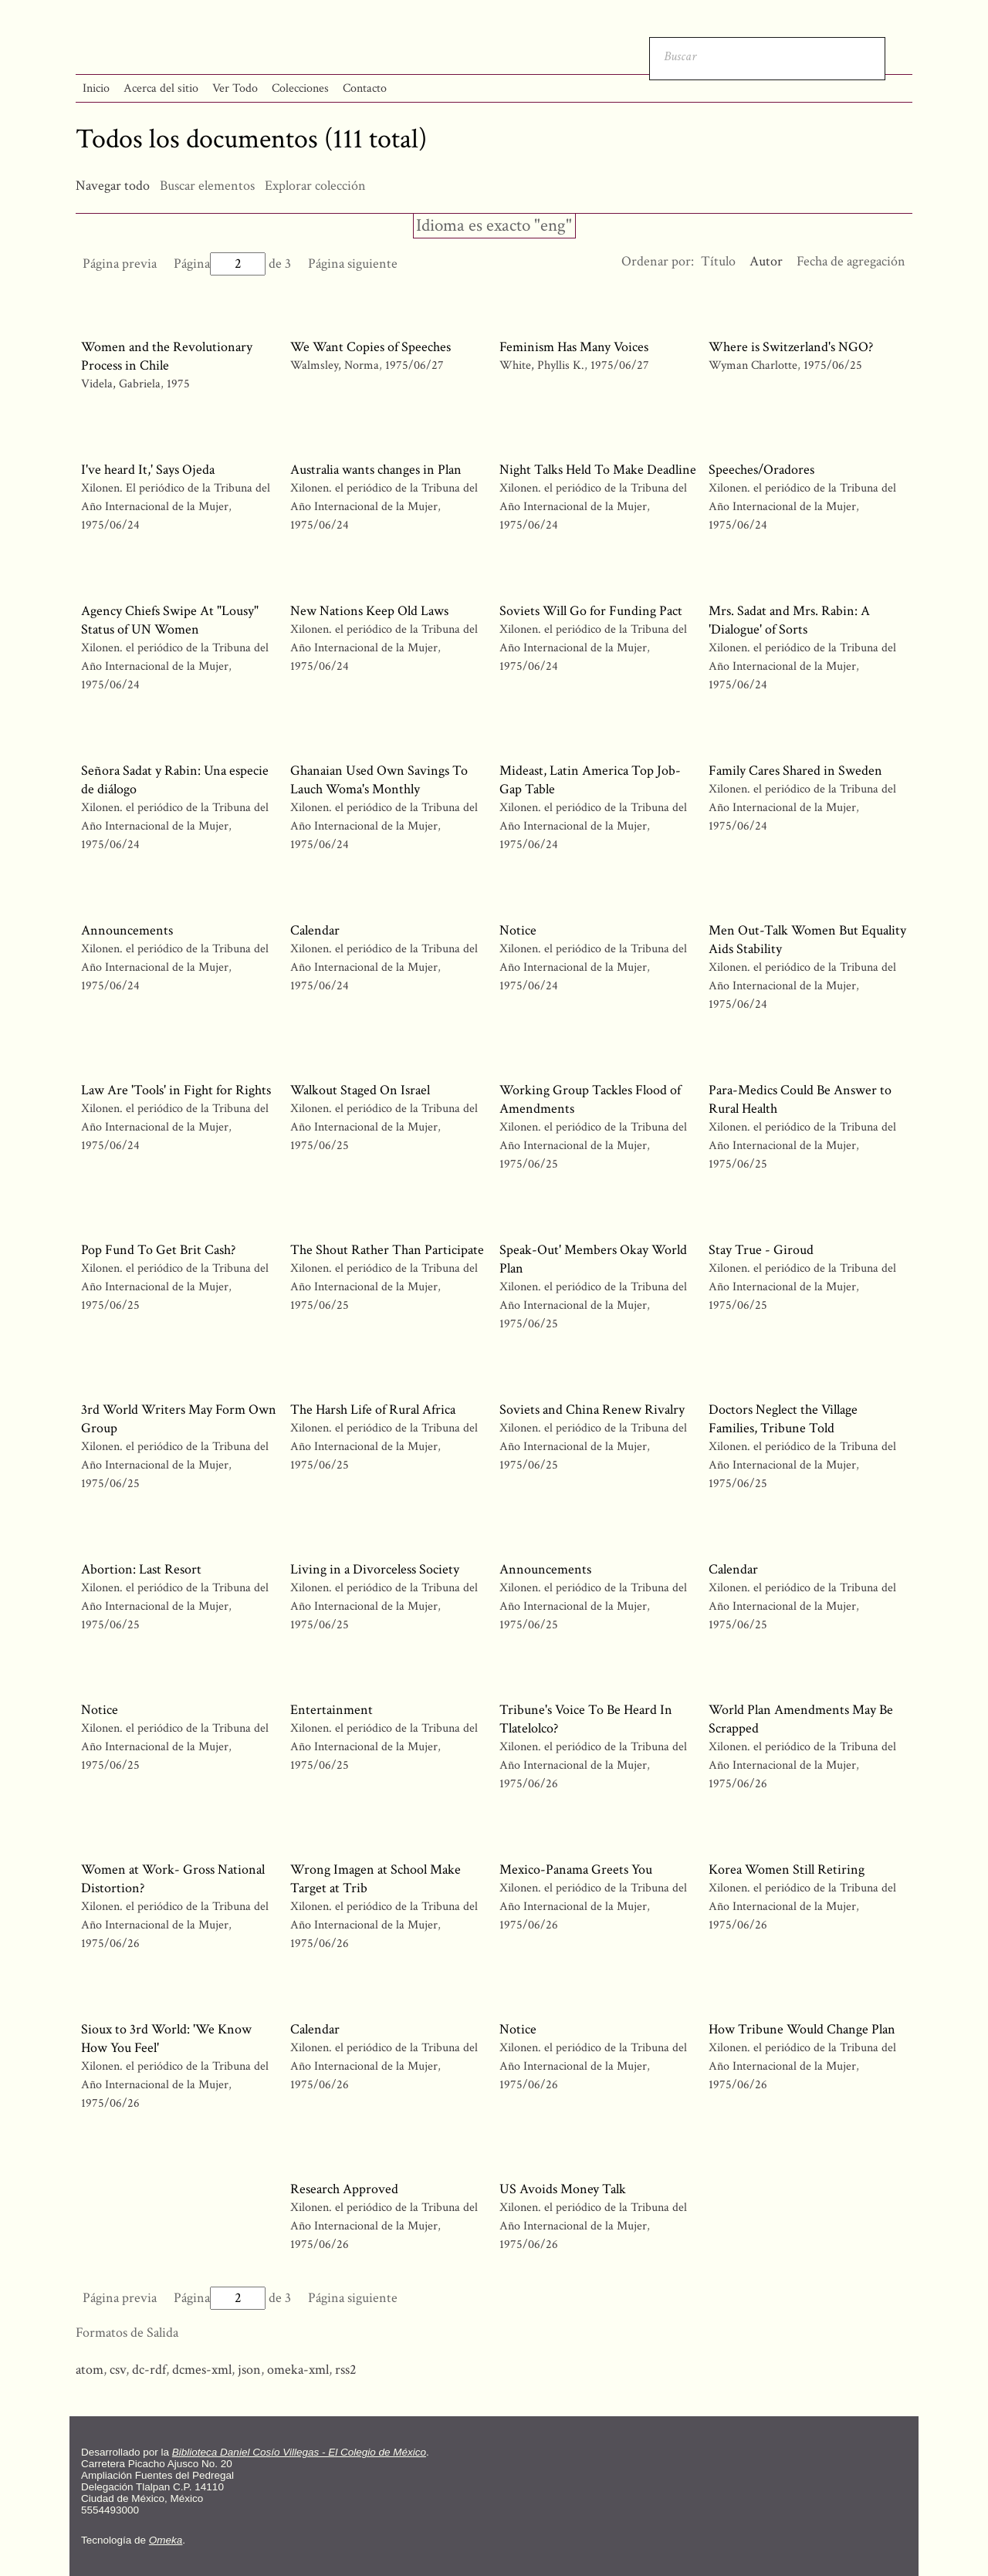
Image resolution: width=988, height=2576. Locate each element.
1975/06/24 (110, 525)
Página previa (120, 263)
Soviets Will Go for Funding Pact (590, 611)
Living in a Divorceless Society (374, 1569)
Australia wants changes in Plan (376, 469)
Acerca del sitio (161, 88)
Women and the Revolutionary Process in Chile (166, 356)
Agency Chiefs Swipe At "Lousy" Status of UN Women (170, 620)
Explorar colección (315, 185)
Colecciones (300, 88)
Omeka (166, 2540)
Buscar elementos (207, 185)
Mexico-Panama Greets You (575, 1869)
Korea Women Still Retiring (786, 1869)
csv (118, 2369)
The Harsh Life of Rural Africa (372, 1409)
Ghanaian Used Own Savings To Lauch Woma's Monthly (379, 780)
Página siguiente (353, 263)
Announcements (127, 930)
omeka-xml (298, 2369)
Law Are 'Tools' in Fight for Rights (176, 1090)
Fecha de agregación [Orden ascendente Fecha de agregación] (851, 261)
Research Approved (344, 2189)
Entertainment (331, 1710)
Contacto (365, 88)
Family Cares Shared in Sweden (795, 770)
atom (89, 2369)
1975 (178, 384)
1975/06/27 (414, 365)
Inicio (96, 88)
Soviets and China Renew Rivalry (592, 1409)
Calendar (315, 930)
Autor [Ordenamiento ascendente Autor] (766, 261)
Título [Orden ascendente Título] (718, 261)
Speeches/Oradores (761, 469)
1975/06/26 (528, 1784)
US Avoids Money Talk (562, 2189)
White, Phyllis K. (543, 365)
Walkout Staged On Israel (360, 1090)
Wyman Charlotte (754, 365)
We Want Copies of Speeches (370, 347)
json (249, 2369)
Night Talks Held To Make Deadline (597, 469)
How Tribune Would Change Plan (802, 2029)
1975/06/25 (833, 365)
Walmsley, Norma (336, 365)
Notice (517, 930)
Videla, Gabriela (121, 384)
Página (220, 263)
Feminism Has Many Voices (573, 347)
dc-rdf (149, 2369)
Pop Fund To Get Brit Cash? (158, 1250)
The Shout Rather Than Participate (387, 1250)
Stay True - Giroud (761, 1250)
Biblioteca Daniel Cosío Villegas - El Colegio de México (299, 2452)
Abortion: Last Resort (141, 1569)
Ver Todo (235, 88)
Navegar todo (113, 185)
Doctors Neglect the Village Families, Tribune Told (783, 1419)
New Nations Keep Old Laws (369, 611)
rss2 (346, 2369)
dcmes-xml (202, 2369)
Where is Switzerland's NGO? (791, 347)
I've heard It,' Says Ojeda (148, 469)
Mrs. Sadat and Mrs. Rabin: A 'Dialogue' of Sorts (789, 620)
